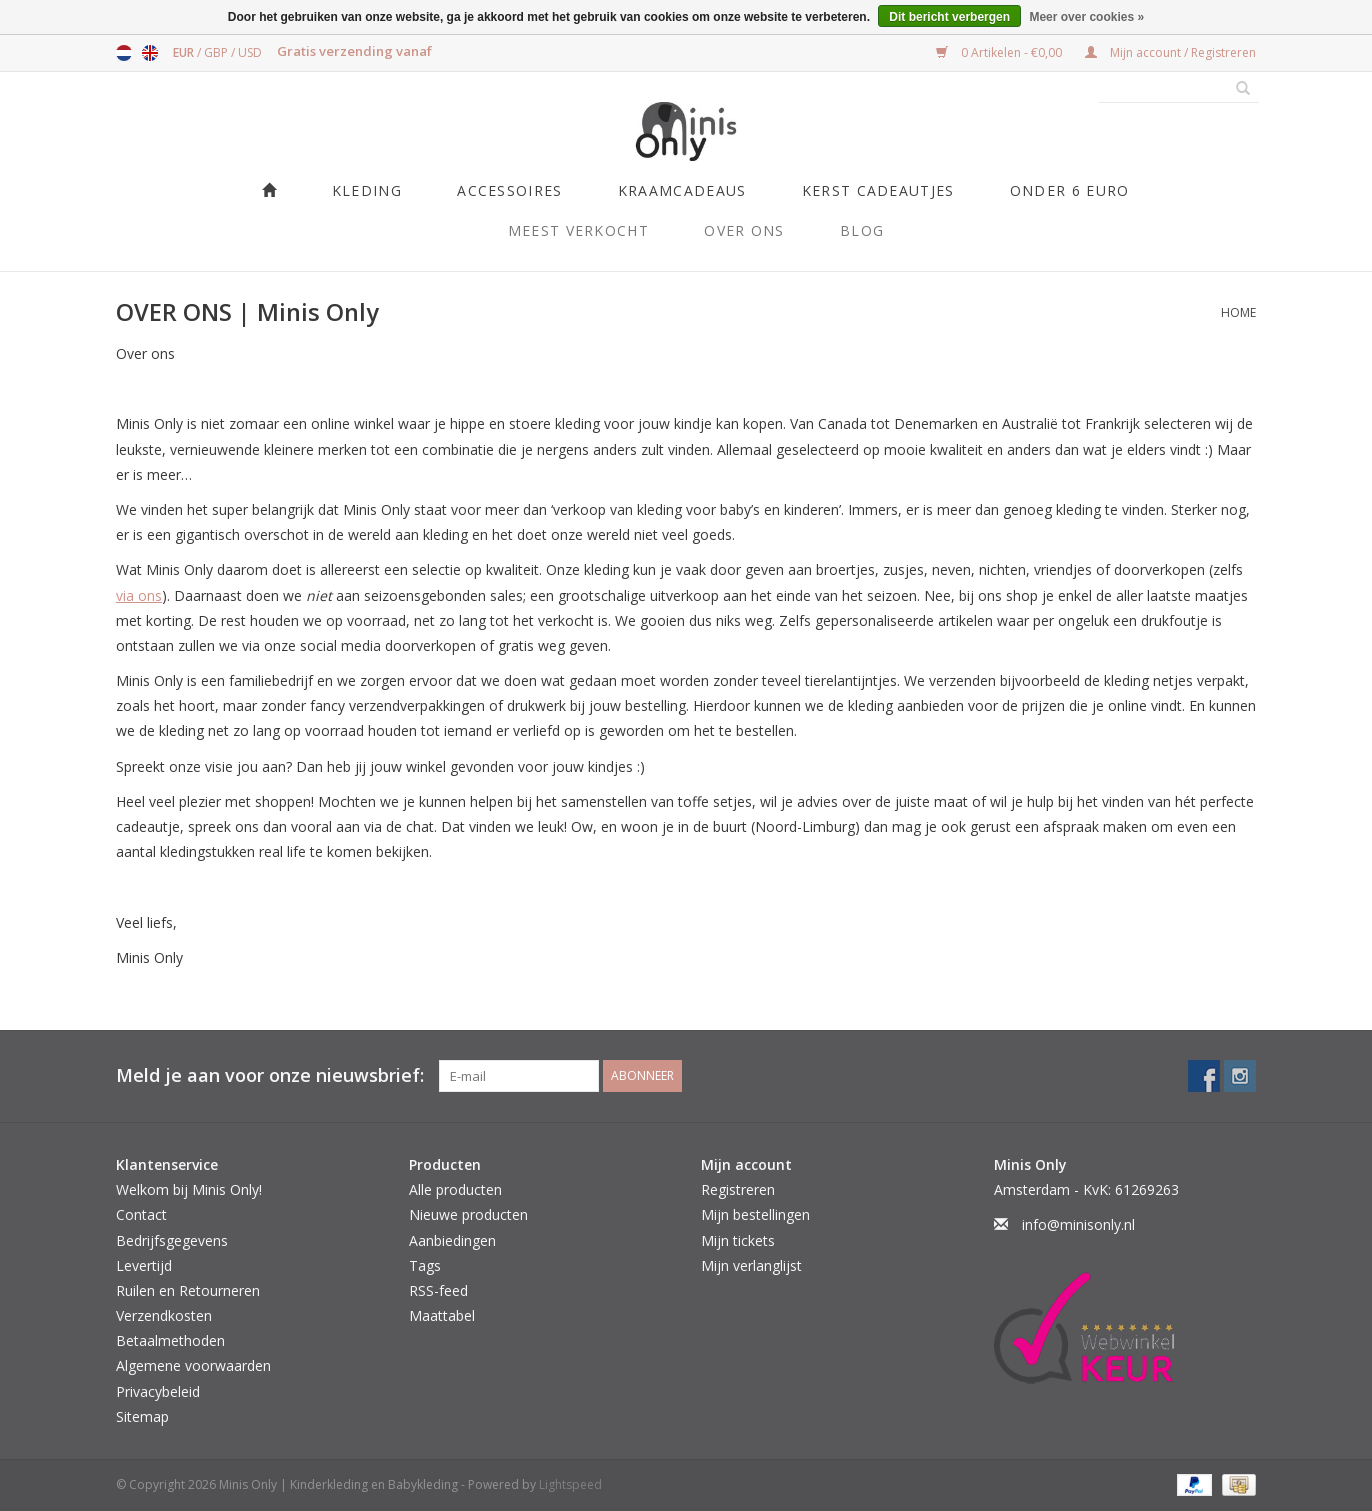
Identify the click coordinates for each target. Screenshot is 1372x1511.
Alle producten (455, 1189)
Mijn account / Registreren (1170, 52)
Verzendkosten (164, 1315)
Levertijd (144, 1265)
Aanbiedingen (452, 1240)
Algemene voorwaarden (193, 1365)
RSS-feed (438, 1290)
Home (1238, 312)
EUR (185, 52)
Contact (141, 1214)
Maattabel (442, 1315)
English (150, 53)
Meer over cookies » (1086, 17)
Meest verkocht (578, 230)
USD (250, 52)
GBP (217, 52)
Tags (425, 1265)
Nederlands (124, 53)
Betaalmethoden (170, 1340)
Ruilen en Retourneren (188, 1290)
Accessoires (509, 190)
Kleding (367, 190)
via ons (139, 595)
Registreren (738, 1189)
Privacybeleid (158, 1391)
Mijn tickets (738, 1240)
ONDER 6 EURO (1070, 190)
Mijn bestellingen (755, 1214)
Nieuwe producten (468, 1214)
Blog (862, 230)
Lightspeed (570, 1484)
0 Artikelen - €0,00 (1000, 52)
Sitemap (142, 1416)
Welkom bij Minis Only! (189, 1189)
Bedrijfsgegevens (172, 1240)
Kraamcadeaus (682, 190)
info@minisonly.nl (1078, 1224)
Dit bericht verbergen (949, 17)
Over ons (744, 230)
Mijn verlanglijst (751, 1265)
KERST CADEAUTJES (878, 190)
